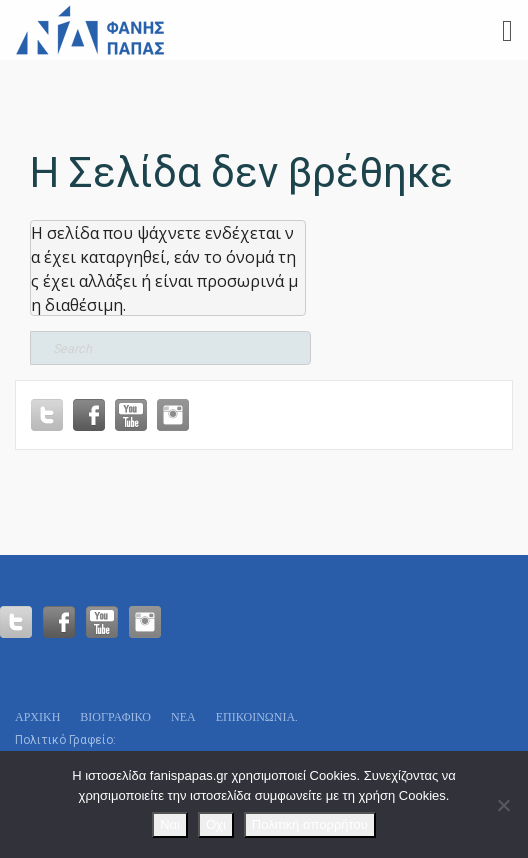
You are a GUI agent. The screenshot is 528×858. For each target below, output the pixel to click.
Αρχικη (37, 716)
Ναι (170, 824)
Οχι (216, 824)
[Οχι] (503, 805)
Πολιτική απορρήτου (310, 824)
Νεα (183, 716)
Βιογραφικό (115, 716)
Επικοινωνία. (257, 716)
